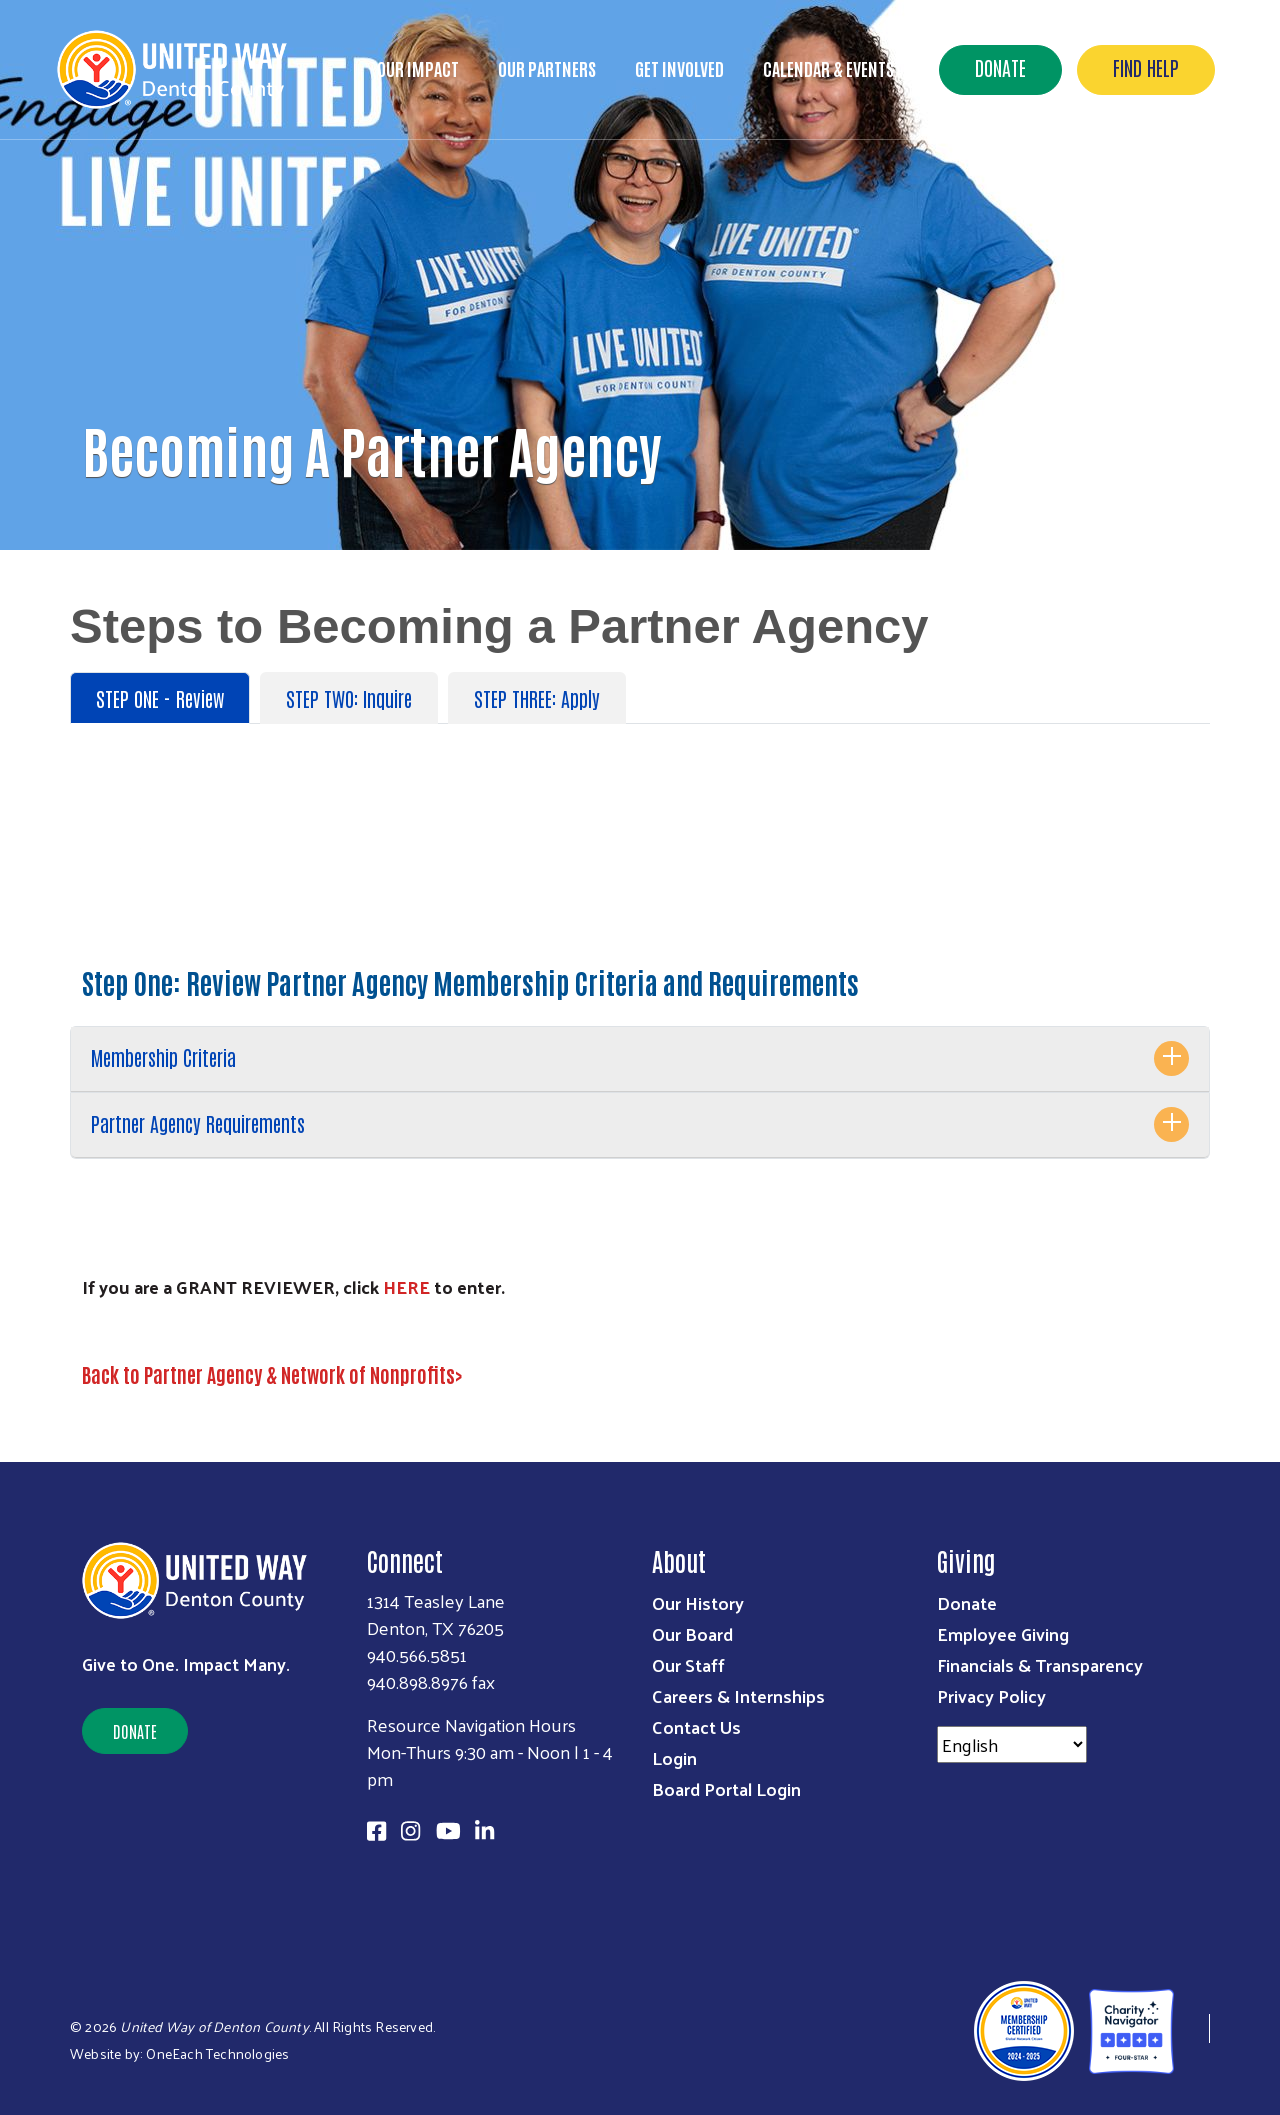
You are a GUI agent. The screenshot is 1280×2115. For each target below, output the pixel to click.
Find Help (1146, 67)
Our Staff (688, 1664)
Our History (698, 1602)
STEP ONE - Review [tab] (160, 698)
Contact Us (696, 1726)
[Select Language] (1012, 1744)
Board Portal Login (726, 1788)
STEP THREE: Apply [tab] (537, 698)
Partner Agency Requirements (198, 1123)
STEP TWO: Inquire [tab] (349, 698)
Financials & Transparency (1040, 1664)
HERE (406, 1286)
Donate (1000, 67)
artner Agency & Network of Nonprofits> (309, 1374)
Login (674, 1757)
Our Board (692, 1633)
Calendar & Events (828, 68)
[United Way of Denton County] (1192, 2028)
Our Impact (418, 68)
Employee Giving (1003, 1633)
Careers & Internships (738, 1695)
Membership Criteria (163, 1057)
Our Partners (547, 68)
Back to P (117, 1374)
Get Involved (679, 68)
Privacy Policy (991, 1695)
